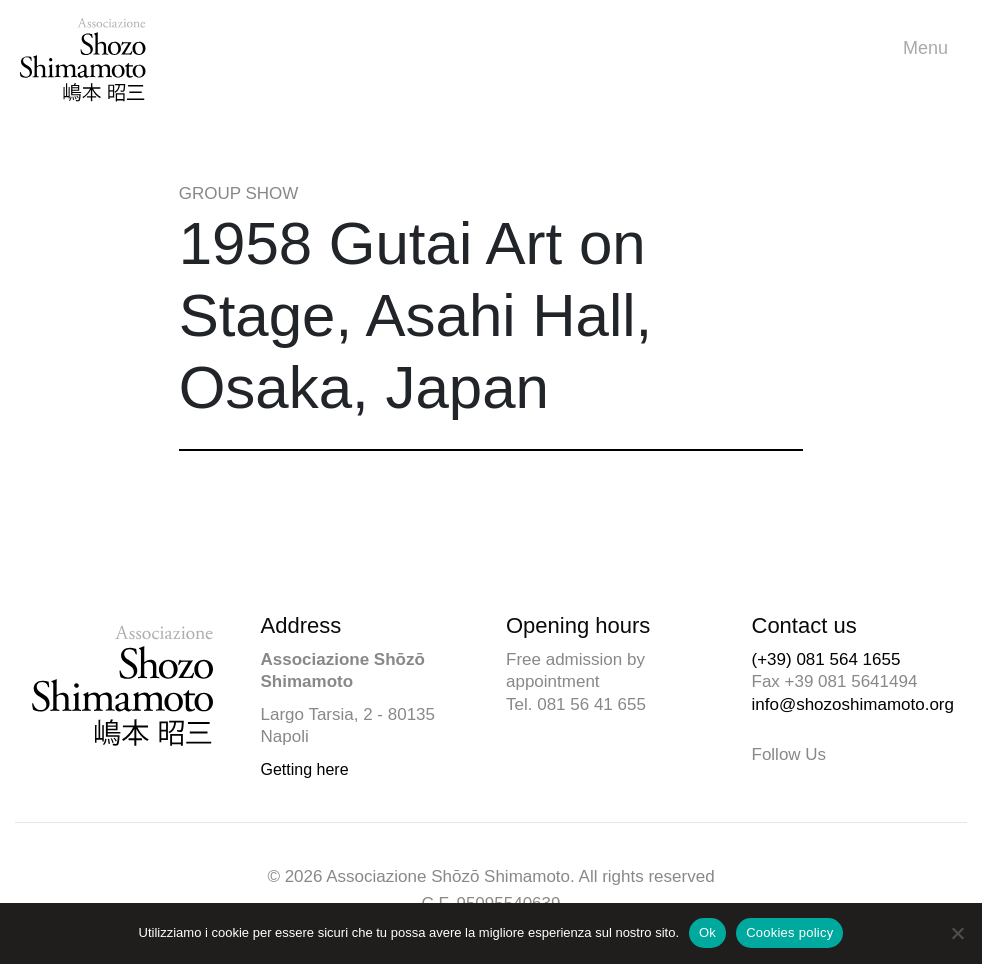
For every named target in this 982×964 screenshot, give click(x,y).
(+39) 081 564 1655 (826, 659)
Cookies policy (789, 932)
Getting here (305, 769)
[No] (957, 933)
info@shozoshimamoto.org (853, 704)
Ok (707, 932)
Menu (930, 48)
